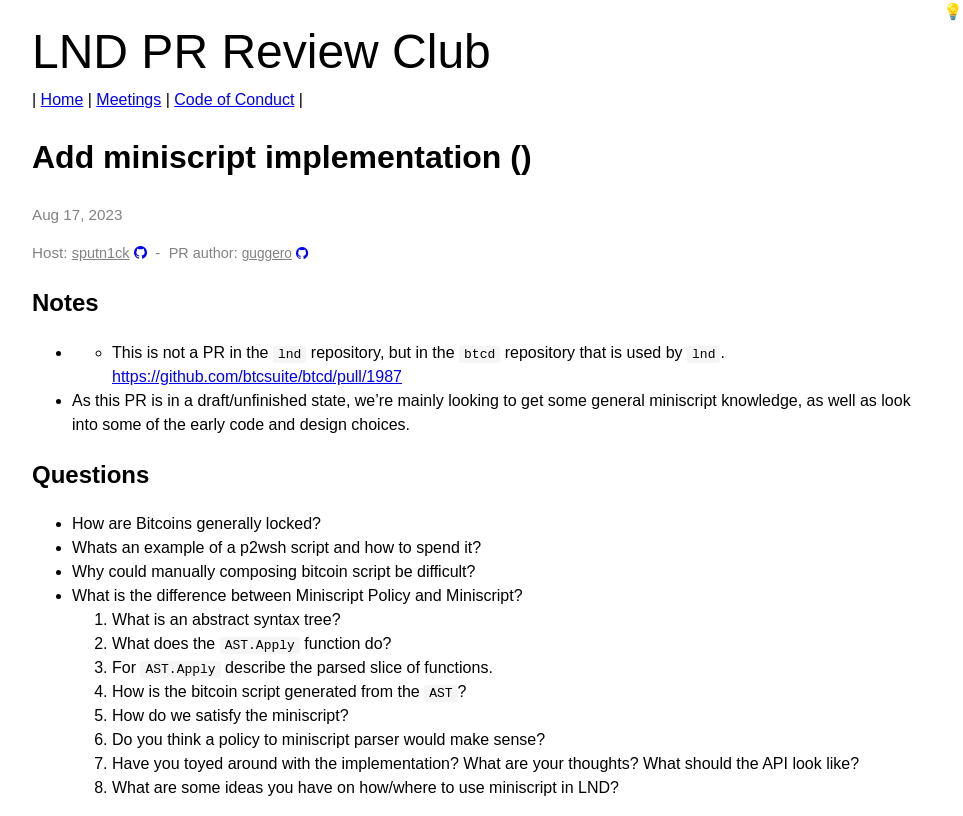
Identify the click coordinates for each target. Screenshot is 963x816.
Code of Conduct (234, 99)
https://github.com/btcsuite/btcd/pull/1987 (257, 376)
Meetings (128, 99)
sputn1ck (101, 253)
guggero (267, 253)
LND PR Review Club (261, 51)
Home (62, 99)
